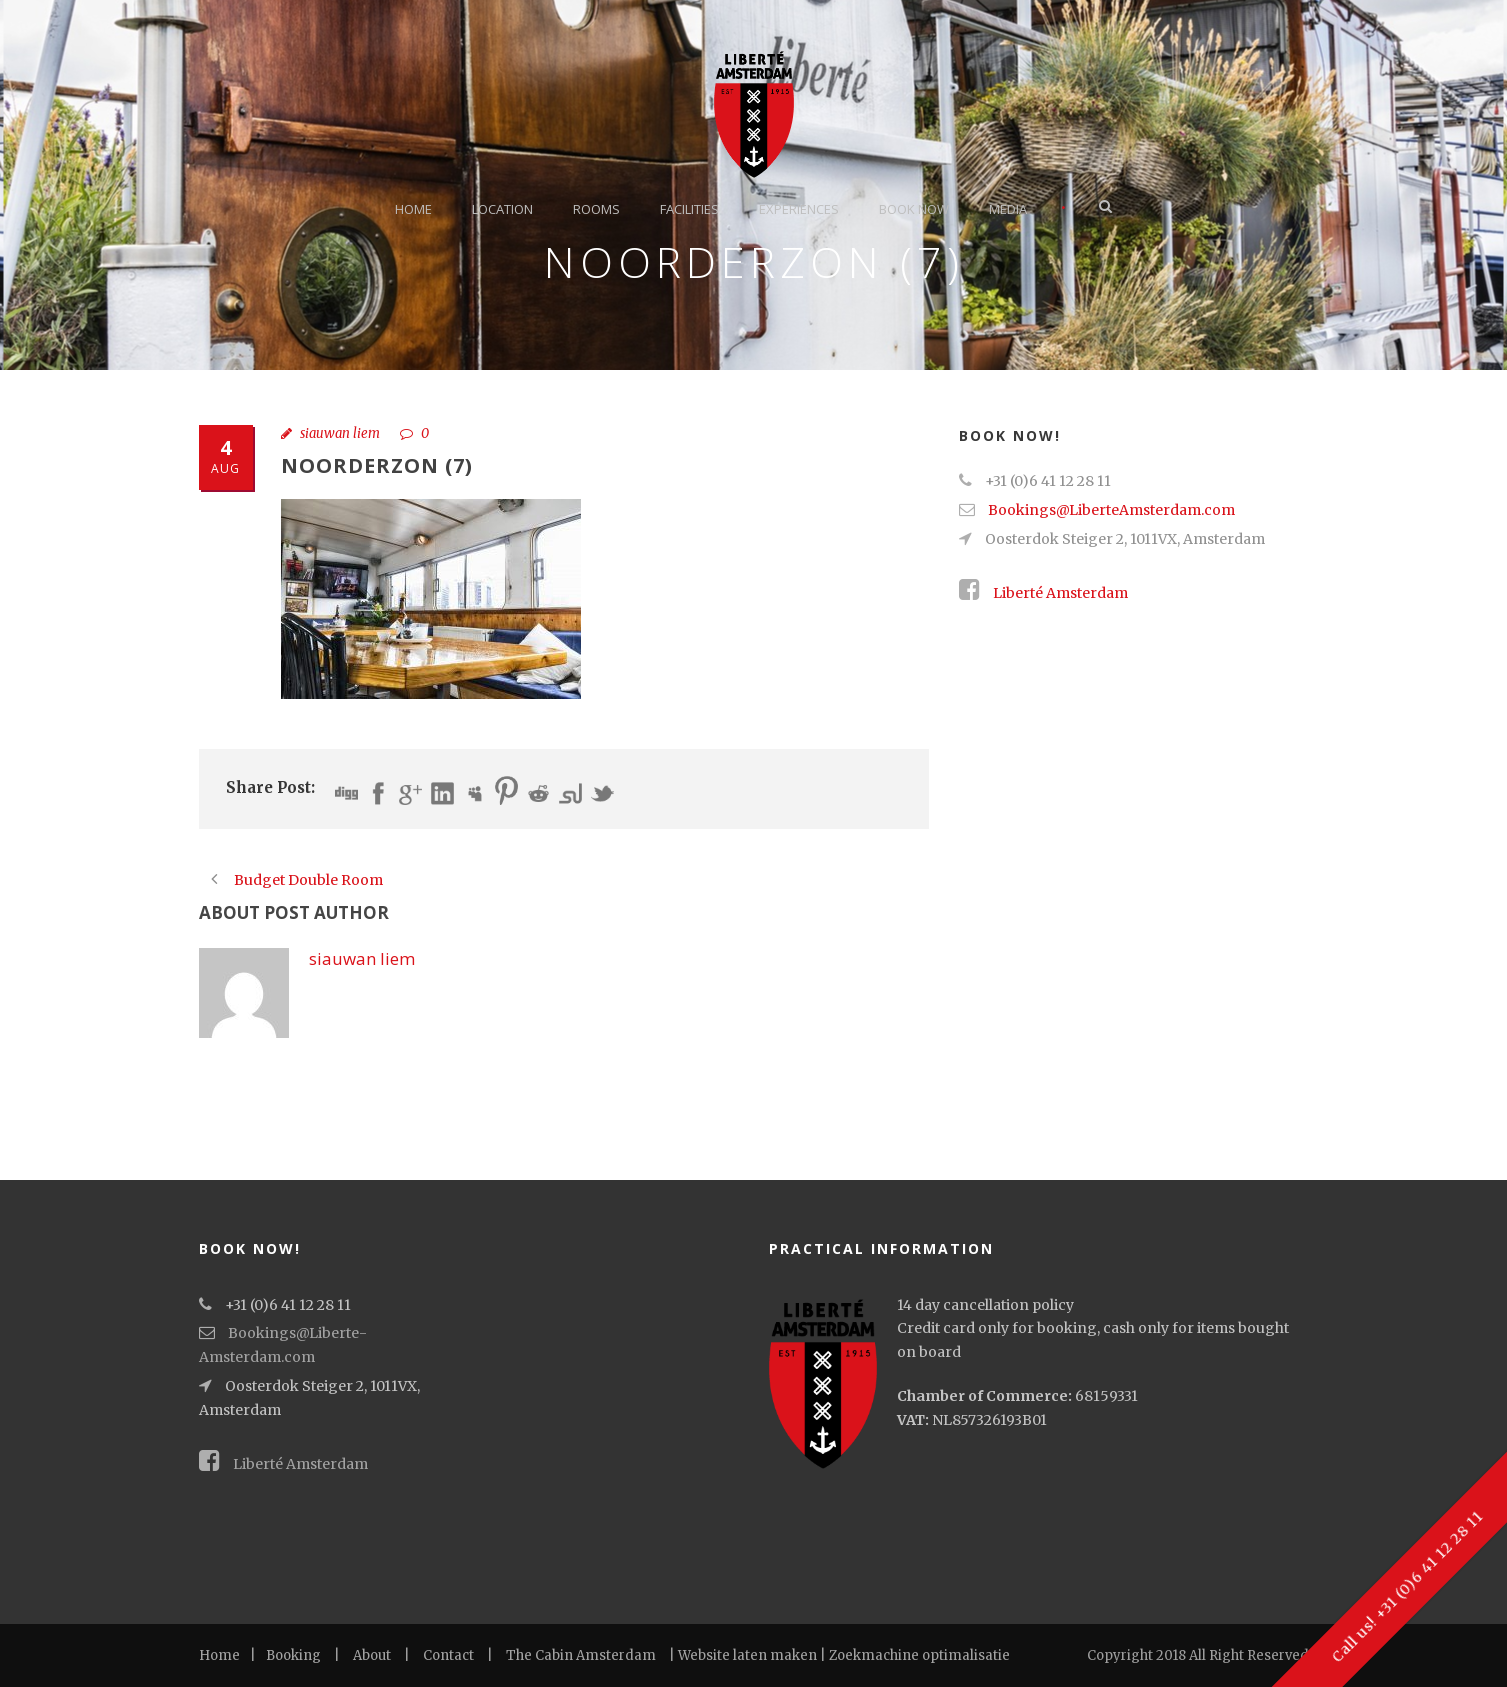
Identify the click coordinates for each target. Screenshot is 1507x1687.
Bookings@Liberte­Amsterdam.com (1111, 510)
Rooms (596, 209)
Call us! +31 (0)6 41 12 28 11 (1406, 1586)
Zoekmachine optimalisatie (919, 1655)
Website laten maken (747, 1655)
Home (413, 209)
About (372, 1655)
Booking (293, 1655)
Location (502, 209)
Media (1008, 209)
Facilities (689, 209)
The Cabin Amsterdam (581, 1655)
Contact (448, 1655)
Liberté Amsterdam (1043, 593)
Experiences (799, 209)
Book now (914, 209)
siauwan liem (340, 433)
